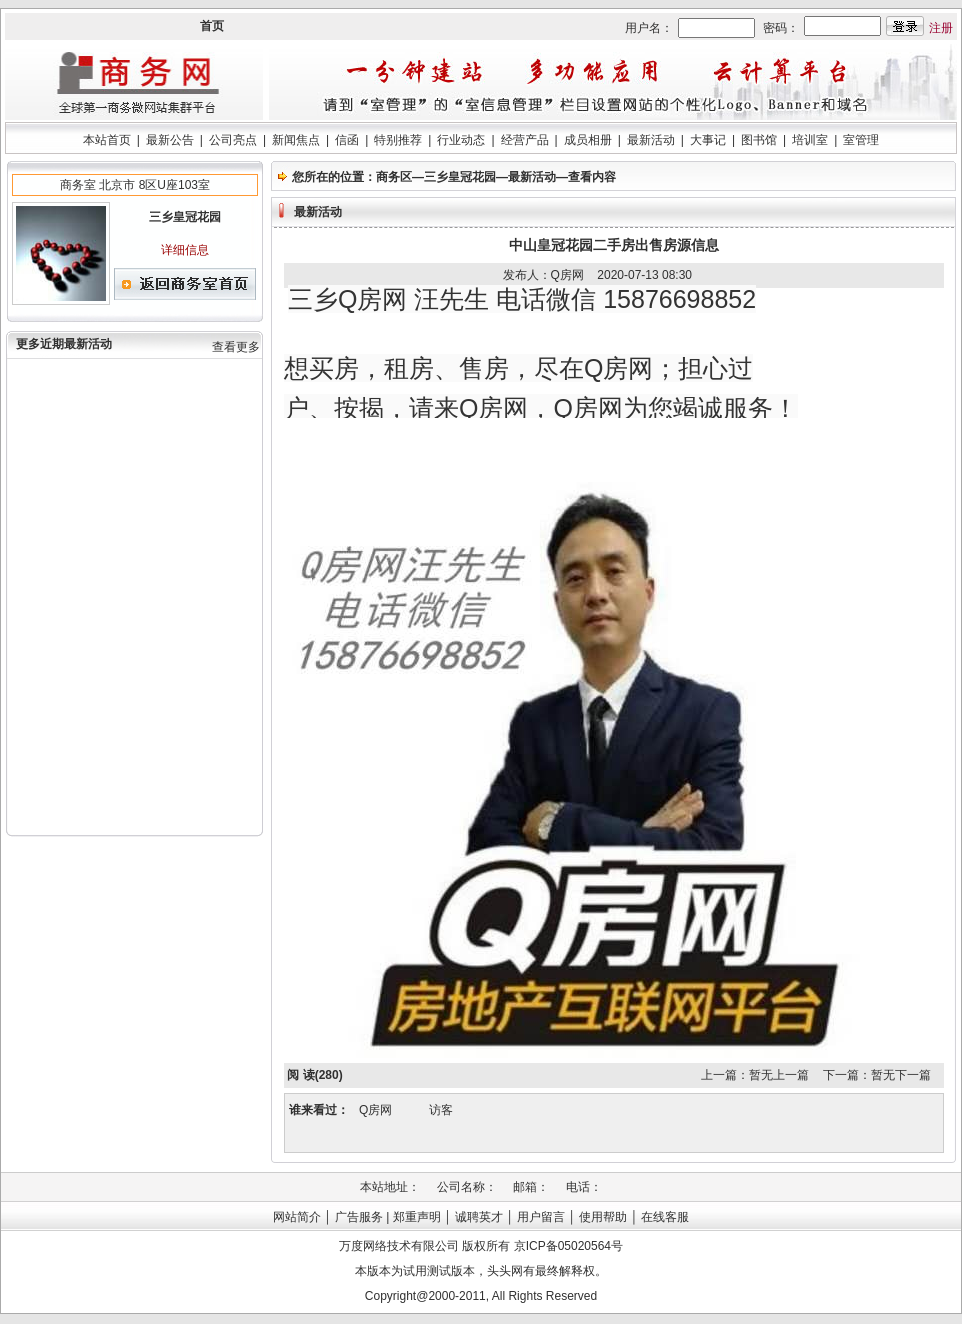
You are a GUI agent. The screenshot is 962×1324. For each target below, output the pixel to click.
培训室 (810, 140)
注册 (941, 28)
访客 (441, 1110)
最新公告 (170, 140)
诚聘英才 (479, 1217)
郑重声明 (417, 1217)
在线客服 (665, 1217)
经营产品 (525, 140)
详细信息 (185, 250)
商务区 (394, 177)
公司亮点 (233, 140)
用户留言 (541, 1217)
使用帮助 (603, 1217)
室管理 (861, 140)
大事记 (708, 140)
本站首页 (107, 140)
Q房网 (375, 1110)
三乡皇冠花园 (460, 177)
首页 (212, 26)
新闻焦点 (296, 140)
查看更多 (236, 347)
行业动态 (461, 140)
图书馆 (759, 140)
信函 (347, 140)
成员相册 (588, 140)
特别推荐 (398, 140)
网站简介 (297, 1217)
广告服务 (359, 1217)
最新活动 (651, 140)
